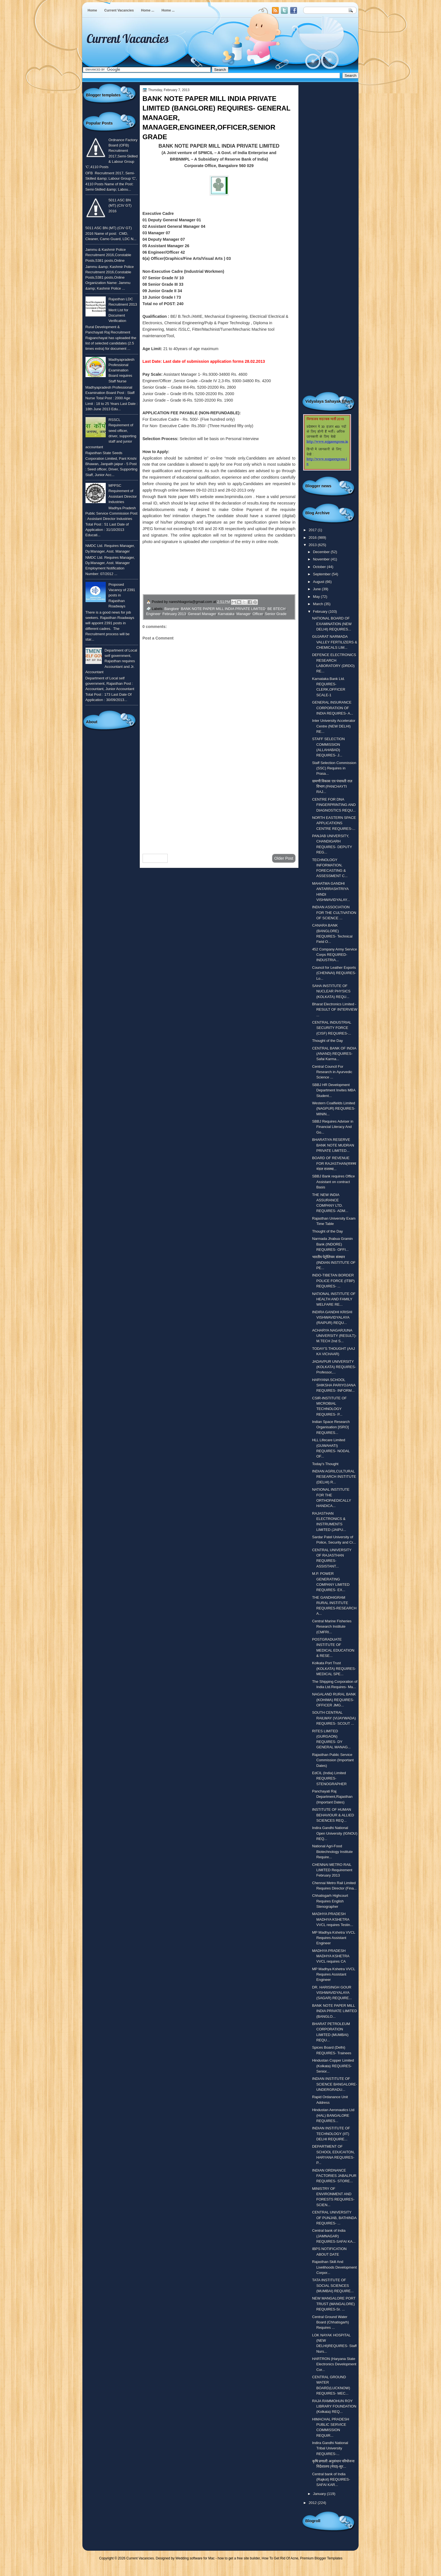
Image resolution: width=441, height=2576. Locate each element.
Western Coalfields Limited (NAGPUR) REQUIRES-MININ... (334, 1108)
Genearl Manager (202, 614)
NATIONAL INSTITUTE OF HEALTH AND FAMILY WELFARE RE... (334, 1299)
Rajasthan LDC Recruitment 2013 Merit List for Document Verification (123, 310)
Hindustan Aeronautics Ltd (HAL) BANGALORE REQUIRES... (333, 2115)
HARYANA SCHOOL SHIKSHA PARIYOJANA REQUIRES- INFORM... (334, 1385)
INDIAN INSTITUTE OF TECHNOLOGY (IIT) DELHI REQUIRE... (331, 2133)
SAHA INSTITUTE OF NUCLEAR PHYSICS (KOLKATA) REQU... (331, 991)
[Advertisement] (219, 804)
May (317, 597)
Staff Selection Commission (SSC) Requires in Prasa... (334, 768)
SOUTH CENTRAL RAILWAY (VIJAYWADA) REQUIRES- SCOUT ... (334, 1718)
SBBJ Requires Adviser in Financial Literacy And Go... (333, 1126)
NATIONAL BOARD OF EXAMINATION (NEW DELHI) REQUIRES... (332, 623)
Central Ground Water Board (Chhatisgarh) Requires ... (330, 2322)
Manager (244, 614)
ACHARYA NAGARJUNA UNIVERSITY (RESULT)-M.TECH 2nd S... (334, 1335)
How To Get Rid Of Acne (280, 2558)
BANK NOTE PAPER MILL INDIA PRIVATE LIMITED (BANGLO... (334, 2011)
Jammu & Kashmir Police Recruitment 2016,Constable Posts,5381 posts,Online (108, 255)
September (322, 574)
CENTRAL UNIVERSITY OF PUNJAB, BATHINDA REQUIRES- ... (334, 2217)
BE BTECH (276, 609)
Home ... (147, 10)
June (317, 589)
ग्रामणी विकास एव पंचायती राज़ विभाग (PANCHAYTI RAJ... (332, 786)
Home (92, 10)
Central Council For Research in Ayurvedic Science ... (332, 1072)
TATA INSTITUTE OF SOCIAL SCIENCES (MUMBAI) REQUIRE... (333, 2285)
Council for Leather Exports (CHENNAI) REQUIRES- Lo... (334, 973)
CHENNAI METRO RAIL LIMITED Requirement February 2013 (332, 1870)
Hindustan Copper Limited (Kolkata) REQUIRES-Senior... (333, 2065)
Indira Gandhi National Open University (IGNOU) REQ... (334, 1833)
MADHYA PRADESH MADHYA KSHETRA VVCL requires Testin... (332, 1919)
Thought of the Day (327, 1041)
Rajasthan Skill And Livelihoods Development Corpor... (334, 2267)
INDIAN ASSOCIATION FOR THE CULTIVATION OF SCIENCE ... (334, 912)
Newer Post (155, 858)
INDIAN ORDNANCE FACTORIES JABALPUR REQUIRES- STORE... (334, 2175)
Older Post (283, 858)
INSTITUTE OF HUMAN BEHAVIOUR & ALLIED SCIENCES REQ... (333, 1815)
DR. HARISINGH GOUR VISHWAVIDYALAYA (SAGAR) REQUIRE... (332, 1992)
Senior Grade (276, 614)
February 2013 (174, 614)
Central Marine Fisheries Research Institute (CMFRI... (332, 1626)
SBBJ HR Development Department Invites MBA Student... (334, 1090)
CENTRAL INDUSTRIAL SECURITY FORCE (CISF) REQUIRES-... (331, 1027)
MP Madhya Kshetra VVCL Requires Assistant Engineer (333, 1937)
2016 (313, 537)
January (320, 2494)
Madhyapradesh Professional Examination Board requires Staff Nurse (121, 370)
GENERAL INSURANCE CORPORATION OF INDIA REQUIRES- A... (332, 707)
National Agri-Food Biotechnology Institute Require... (332, 1851)
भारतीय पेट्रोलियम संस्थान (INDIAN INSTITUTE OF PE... (334, 1262)
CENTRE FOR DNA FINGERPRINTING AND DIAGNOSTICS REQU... (334, 804)
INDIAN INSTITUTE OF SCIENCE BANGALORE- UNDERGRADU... (334, 2084)
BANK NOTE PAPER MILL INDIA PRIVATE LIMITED (223, 609)
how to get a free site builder (239, 2558)
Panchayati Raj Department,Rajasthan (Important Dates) (332, 1796)
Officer (258, 614)
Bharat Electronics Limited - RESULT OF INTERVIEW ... (334, 1009)
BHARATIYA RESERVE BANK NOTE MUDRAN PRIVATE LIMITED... (333, 1145)
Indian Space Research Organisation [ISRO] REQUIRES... (331, 1427)
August (319, 582)
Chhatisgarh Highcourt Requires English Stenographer (330, 1901)
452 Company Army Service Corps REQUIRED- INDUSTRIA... (334, 954)
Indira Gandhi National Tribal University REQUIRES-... (330, 2448)
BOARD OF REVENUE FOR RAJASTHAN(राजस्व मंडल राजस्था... (334, 1163)
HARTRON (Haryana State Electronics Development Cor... (334, 2364)
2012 (313, 2503)
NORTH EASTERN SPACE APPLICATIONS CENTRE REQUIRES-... (334, 823)
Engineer (153, 614)
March (318, 604)
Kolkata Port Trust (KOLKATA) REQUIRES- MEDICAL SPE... (334, 1668)
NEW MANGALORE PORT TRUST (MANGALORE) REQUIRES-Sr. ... (334, 2303)
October (320, 567)
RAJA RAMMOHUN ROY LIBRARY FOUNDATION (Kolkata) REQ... (334, 2406)
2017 (313, 530)
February (320, 611)
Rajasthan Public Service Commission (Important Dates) (333, 1760)
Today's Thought (325, 1464)
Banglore (172, 609)
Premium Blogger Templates (321, 2558)
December (322, 552)
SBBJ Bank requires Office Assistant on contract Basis (333, 1181)
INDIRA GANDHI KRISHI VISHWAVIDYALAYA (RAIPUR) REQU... (332, 1317)
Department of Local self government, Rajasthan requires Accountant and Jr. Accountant (111, 661)
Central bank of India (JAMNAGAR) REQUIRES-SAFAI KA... (334, 2236)
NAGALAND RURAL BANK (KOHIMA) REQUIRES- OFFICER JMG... (334, 1699)
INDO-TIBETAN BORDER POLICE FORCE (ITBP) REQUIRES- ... (333, 1280)
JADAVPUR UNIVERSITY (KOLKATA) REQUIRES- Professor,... (334, 1367)
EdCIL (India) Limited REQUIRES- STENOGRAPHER (329, 1778)
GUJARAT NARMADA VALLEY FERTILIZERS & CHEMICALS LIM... (334, 642)
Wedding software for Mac (195, 2558)
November (322, 559)
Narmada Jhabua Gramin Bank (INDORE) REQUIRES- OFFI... (332, 1244)
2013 (313, 545)
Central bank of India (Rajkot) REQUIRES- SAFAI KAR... (331, 2479)
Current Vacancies (119, 10)
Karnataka (226, 614)
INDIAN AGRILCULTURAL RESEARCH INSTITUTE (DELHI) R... (334, 1476)
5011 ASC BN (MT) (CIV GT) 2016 (120, 205)
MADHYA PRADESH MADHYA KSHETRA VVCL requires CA (330, 1956)
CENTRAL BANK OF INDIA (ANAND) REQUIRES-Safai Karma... (334, 1053)
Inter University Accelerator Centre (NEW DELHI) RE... (334, 726)
